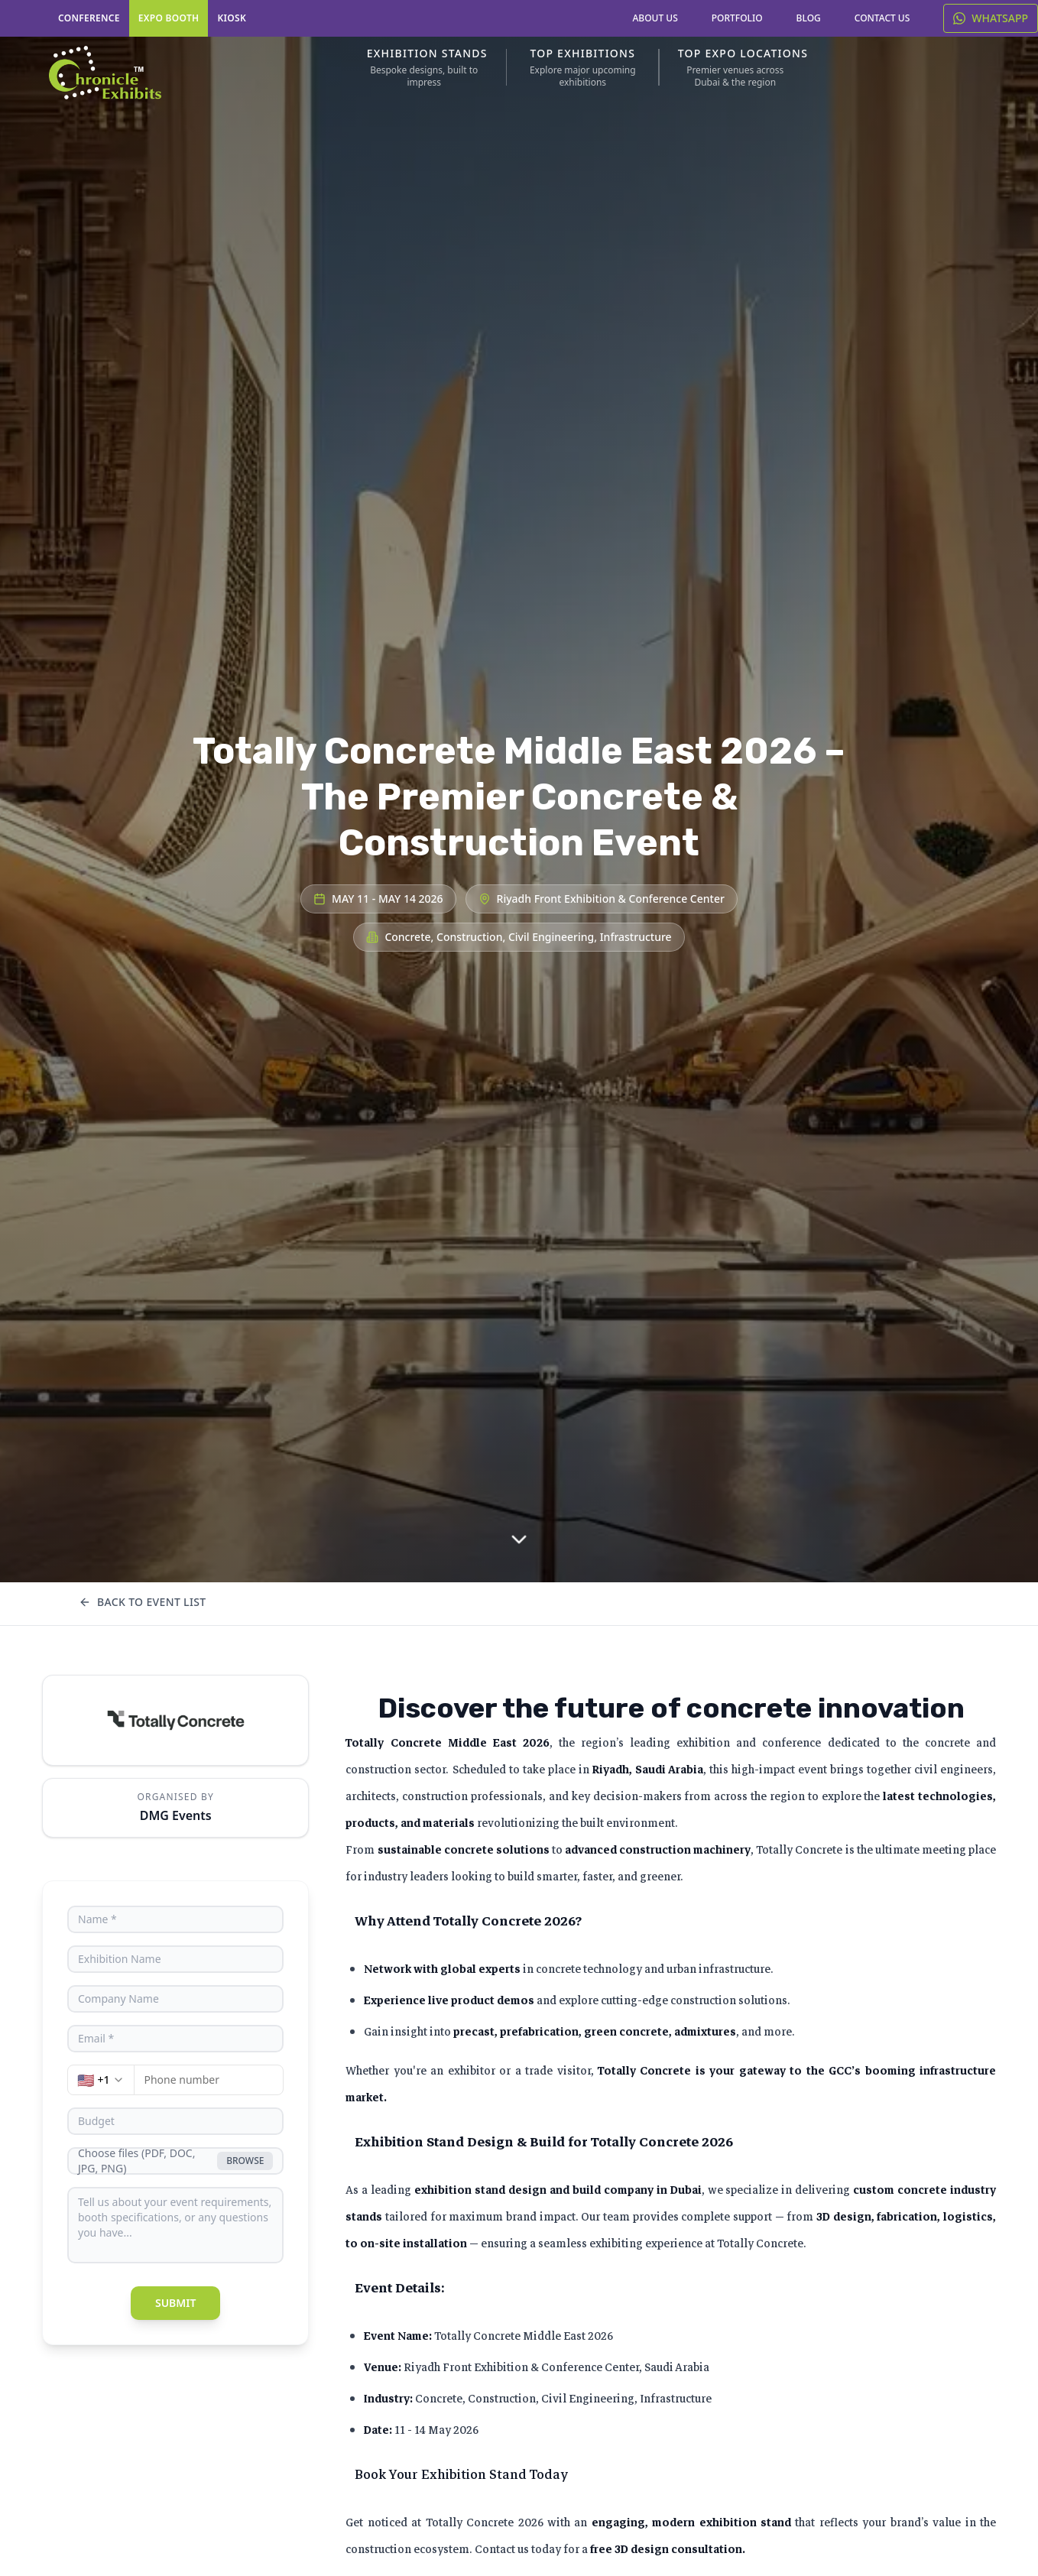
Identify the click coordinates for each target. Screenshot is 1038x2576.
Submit (175, 2302)
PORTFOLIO (737, 18)
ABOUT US (654, 18)
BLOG (808, 18)
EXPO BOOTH (168, 17)
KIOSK (231, 17)
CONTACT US (882, 18)
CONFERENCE (89, 17)
